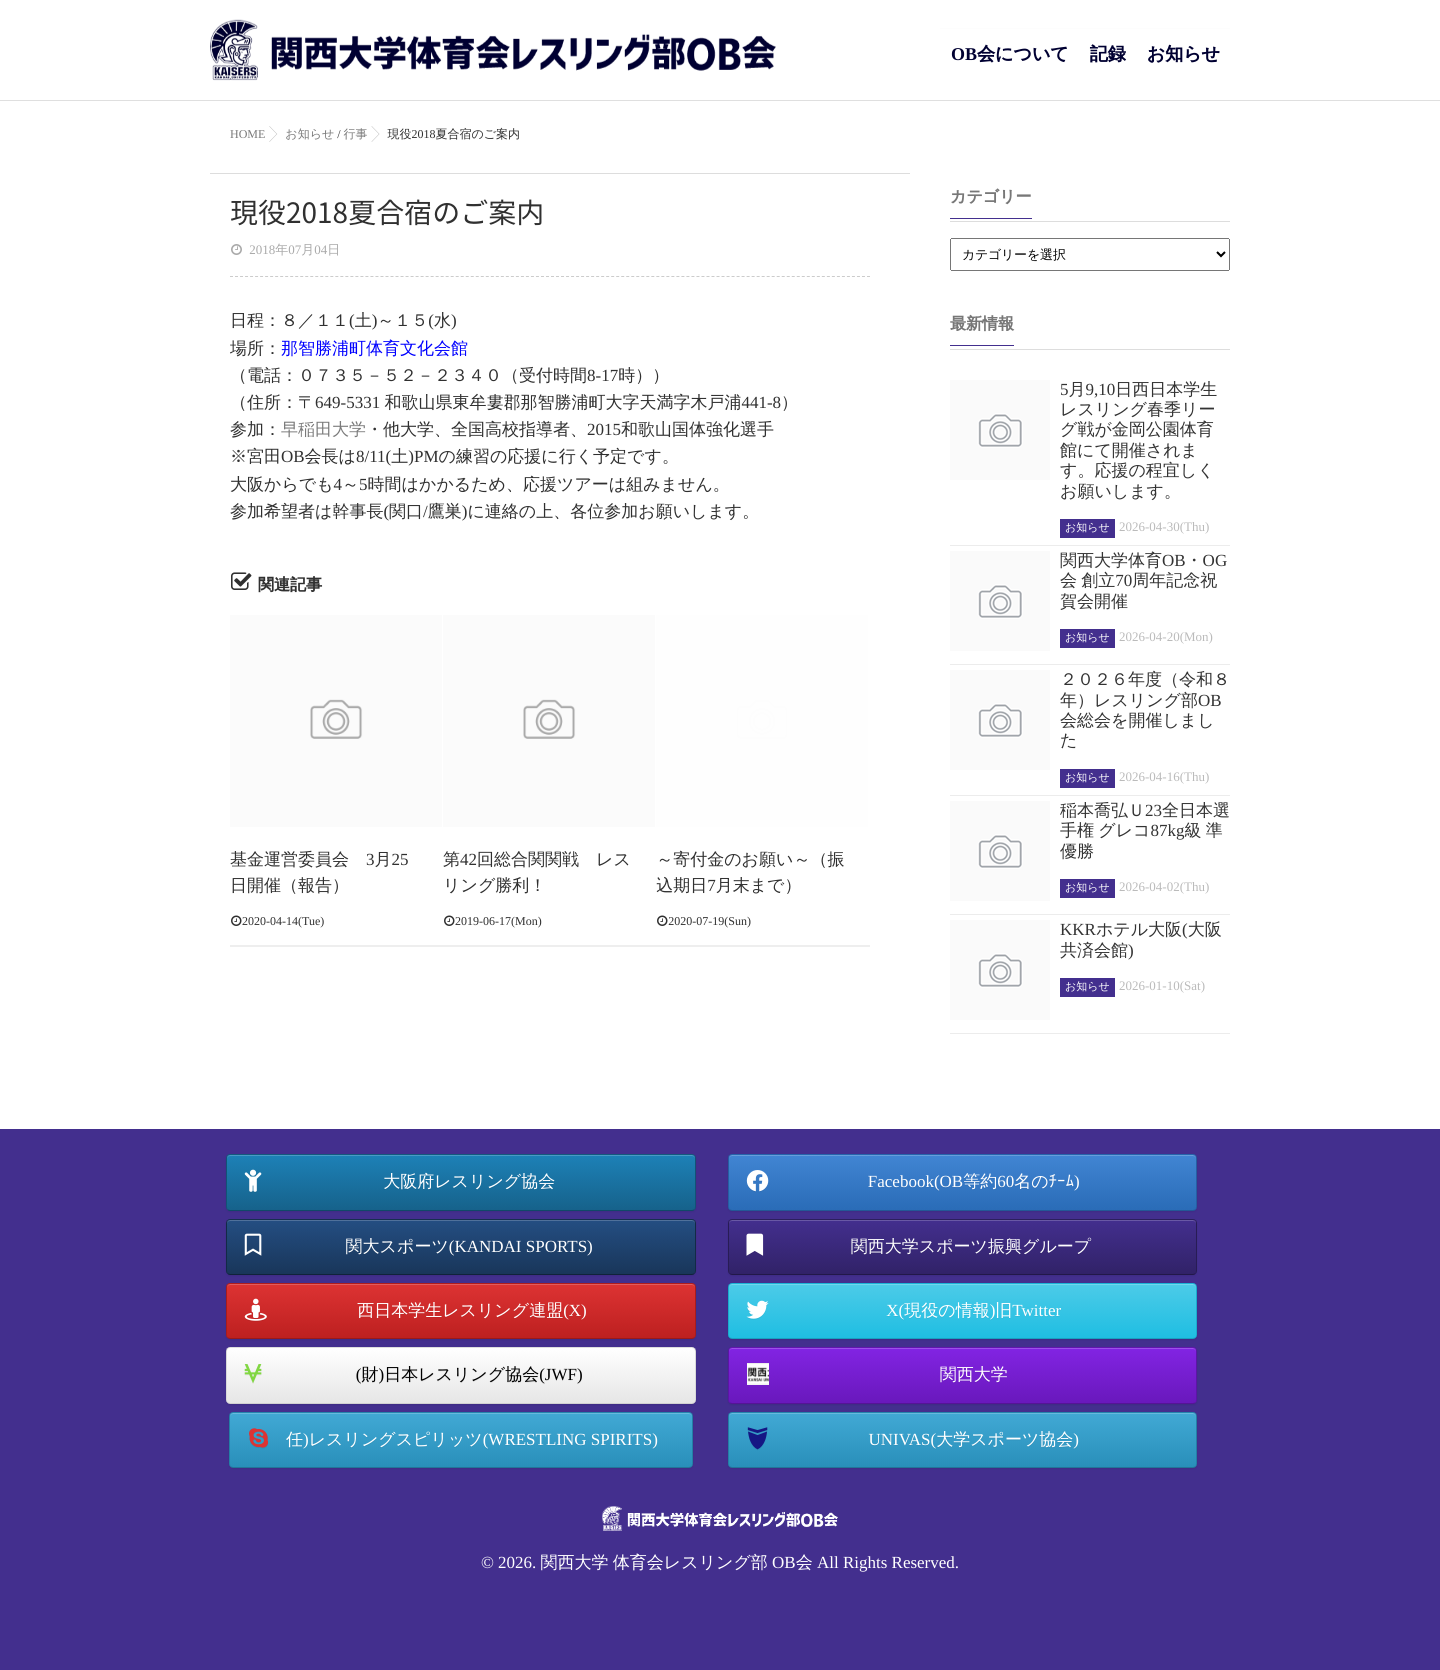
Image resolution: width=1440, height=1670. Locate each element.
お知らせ (1183, 64)
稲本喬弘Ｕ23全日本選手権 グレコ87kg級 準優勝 (1145, 831)
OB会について (1010, 64)
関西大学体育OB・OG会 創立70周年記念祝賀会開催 (1143, 581)
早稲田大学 (323, 429)
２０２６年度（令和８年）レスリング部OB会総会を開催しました (1145, 710)
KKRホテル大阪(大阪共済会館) (1141, 939)
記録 (1108, 64)
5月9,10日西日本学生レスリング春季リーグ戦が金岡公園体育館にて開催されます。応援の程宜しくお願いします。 (1138, 440)
